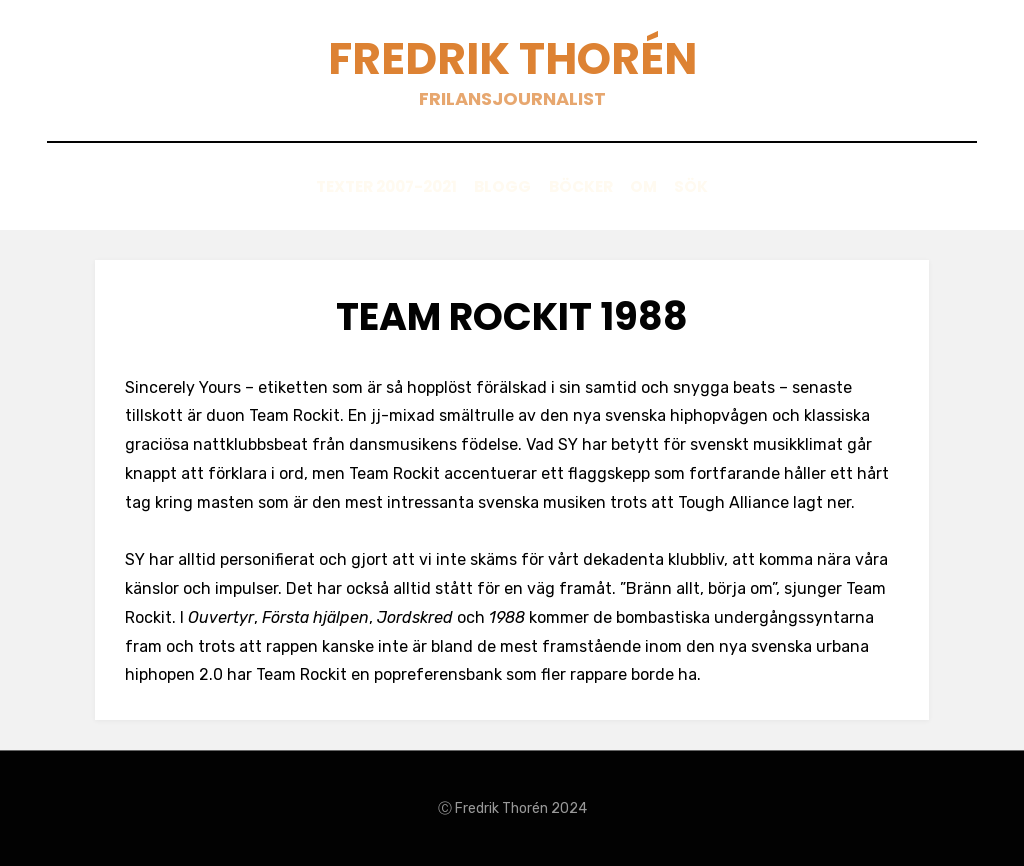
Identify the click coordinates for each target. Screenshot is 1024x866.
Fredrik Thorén (512, 58)
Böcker (581, 186)
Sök (715, 186)
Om (656, 186)
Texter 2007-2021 (363, 186)
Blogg (492, 186)
